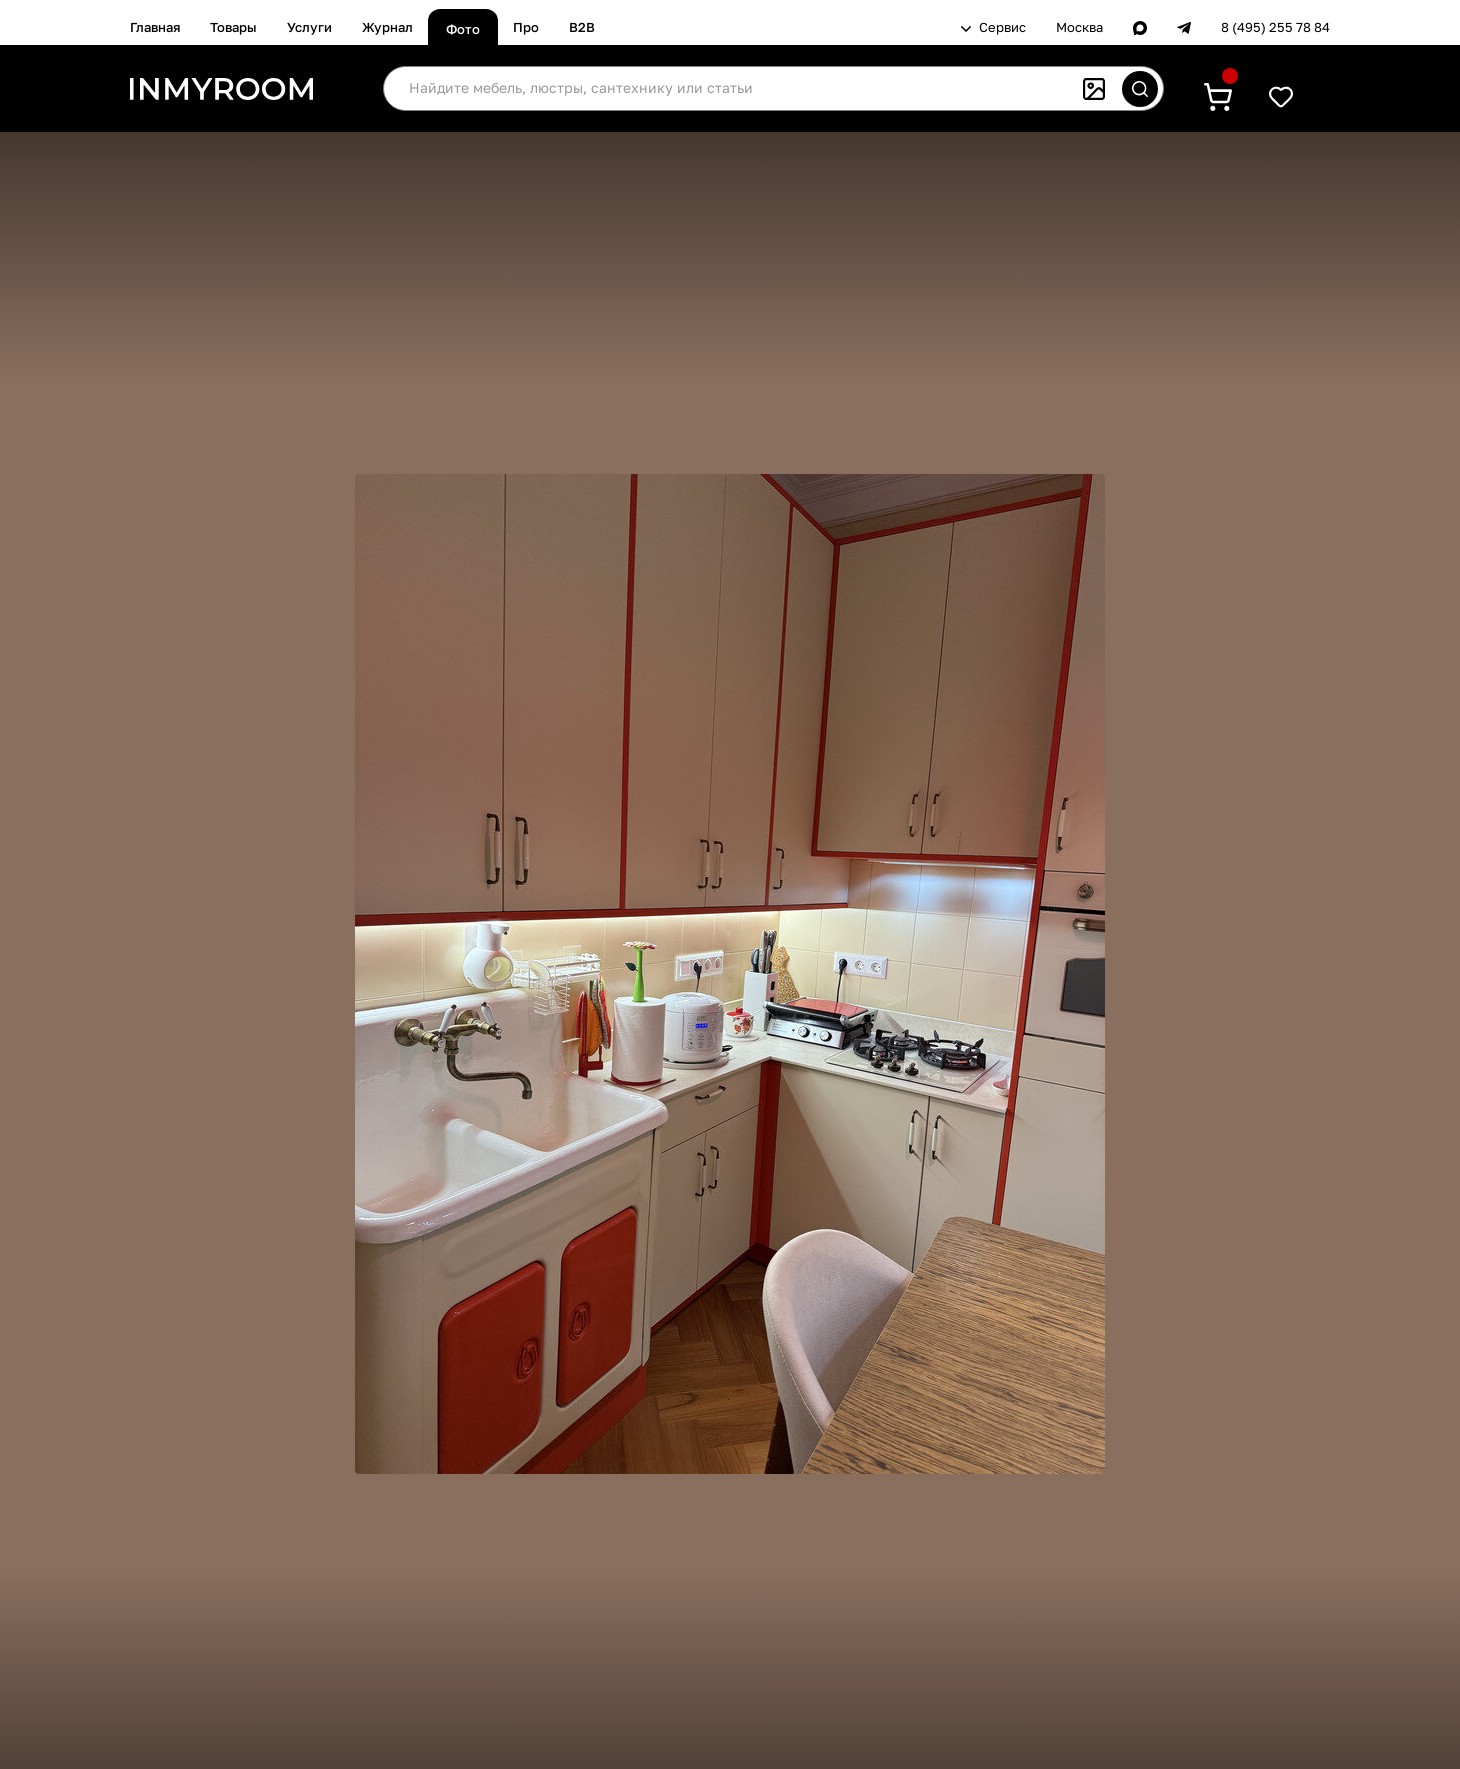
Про (526, 27)
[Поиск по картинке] (1094, 89)
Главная (155, 27)
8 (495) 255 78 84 (1275, 27)
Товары (233, 27)
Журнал (387, 27)
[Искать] (1140, 89)
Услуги (309, 27)
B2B (582, 27)
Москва (1079, 27)
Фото (463, 29)
